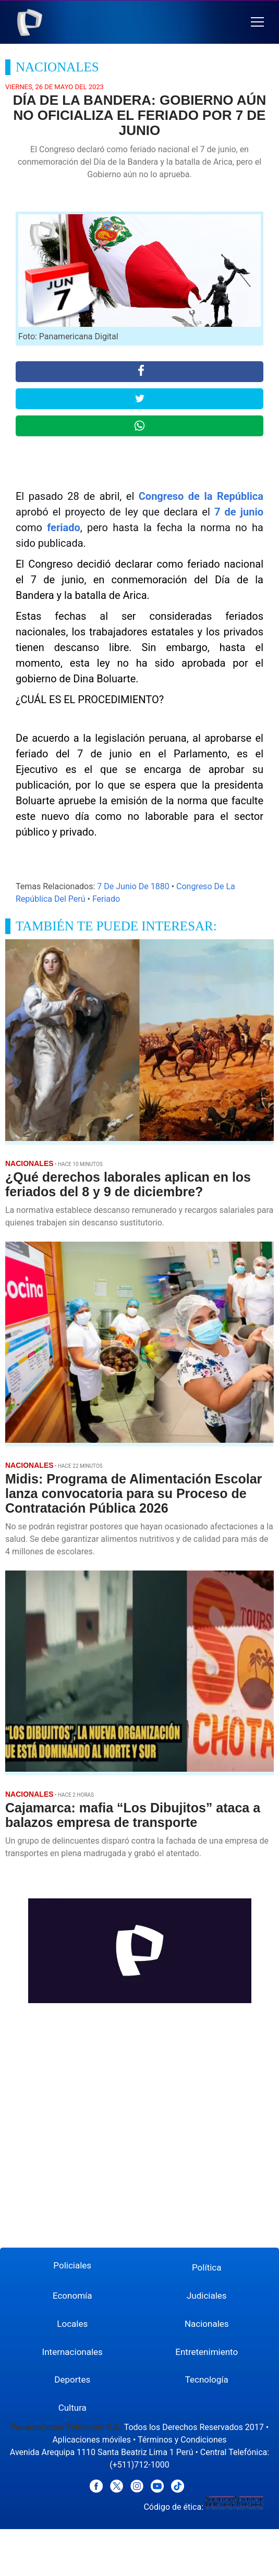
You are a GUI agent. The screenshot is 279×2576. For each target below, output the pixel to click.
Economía (72, 2295)
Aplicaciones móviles (91, 2440)
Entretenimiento (206, 2352)
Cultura (72, 2407)
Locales (72, 2324)
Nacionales (207, 2324)
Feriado (106, 899)
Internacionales (72, 2352)
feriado (63, 527)
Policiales (72, 2265)
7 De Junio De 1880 (133, 886)
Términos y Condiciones (182, 2440)
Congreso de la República (201, 496)
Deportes (72, 2379)
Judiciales (207, 2295)
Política (207, 2267)
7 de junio (238, 512)
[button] (257, 22)
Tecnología (206, 2379)
